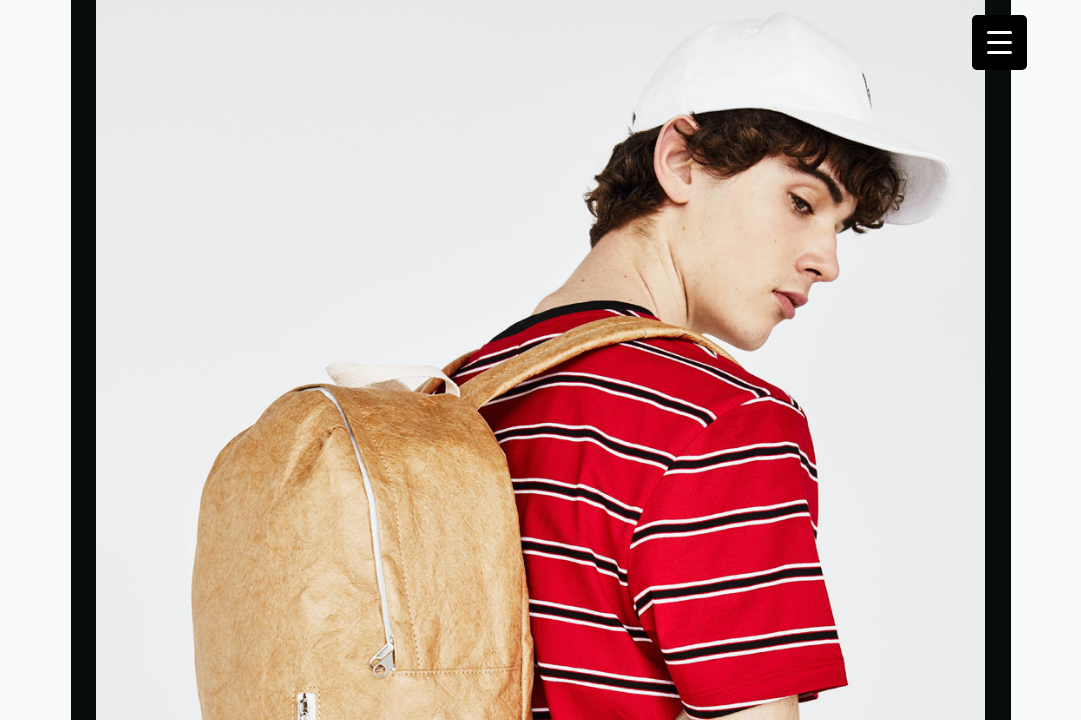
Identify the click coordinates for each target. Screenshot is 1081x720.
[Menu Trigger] (999, 42)
